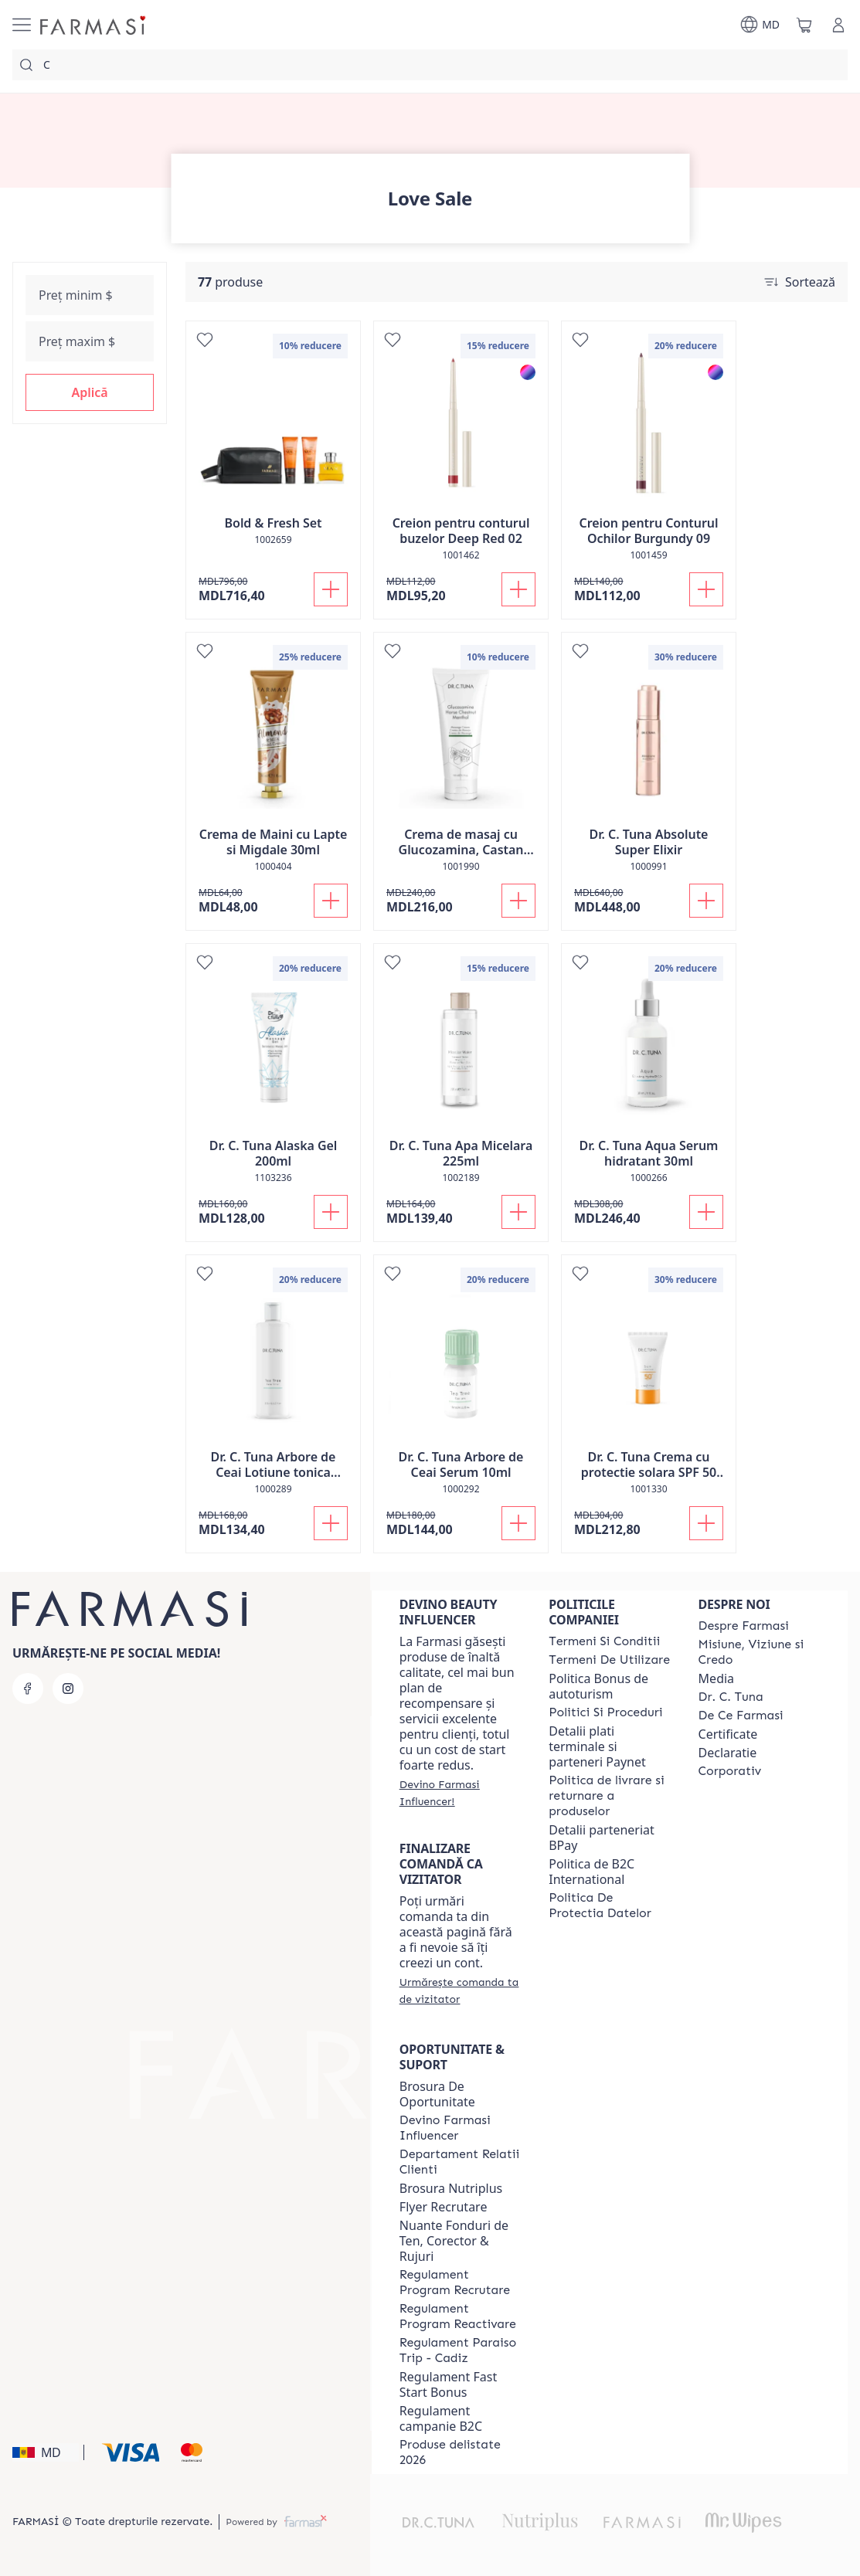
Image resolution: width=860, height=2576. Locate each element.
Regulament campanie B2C (440, 2418)
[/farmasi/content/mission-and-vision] (759, 1652)
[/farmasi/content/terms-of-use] (609, 1660)
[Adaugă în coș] (331, 589)
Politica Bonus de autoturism (598, 1686)
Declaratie (728, 1752)
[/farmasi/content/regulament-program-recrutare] (460, 2282)
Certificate (728, 1734)
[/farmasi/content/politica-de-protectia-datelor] (609, 1905)
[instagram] (68, 1688)
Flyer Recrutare (443, 2207)
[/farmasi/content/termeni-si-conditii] (604, 1641)
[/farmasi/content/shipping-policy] (609, 1796)
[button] (89, 392)
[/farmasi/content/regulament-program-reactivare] (460, 2316)
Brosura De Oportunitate (437, 2094)
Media (716, 1678)
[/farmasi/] (94, 25)
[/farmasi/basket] (804, 24)
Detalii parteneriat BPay (601, 1837)
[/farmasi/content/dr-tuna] (731, 1697)
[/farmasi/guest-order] (460, 1991)
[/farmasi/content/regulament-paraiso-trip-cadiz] (460, 2350)
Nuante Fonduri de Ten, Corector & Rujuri (453, 2241)
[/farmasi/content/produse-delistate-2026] (460, 2452)
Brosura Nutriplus (450, 2188)
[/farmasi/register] (460, 1793)
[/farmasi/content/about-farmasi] (744, 1626)
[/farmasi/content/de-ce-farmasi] (741, 1715)
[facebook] (27, 1688)
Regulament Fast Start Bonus (448, 2384)
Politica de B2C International (591, 1871)
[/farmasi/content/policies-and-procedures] (605, 1712)
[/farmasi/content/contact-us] (460, 2162)
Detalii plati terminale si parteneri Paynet (597, 1746)
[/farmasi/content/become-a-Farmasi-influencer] (460, 2128)
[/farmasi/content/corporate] (730, 1771)
